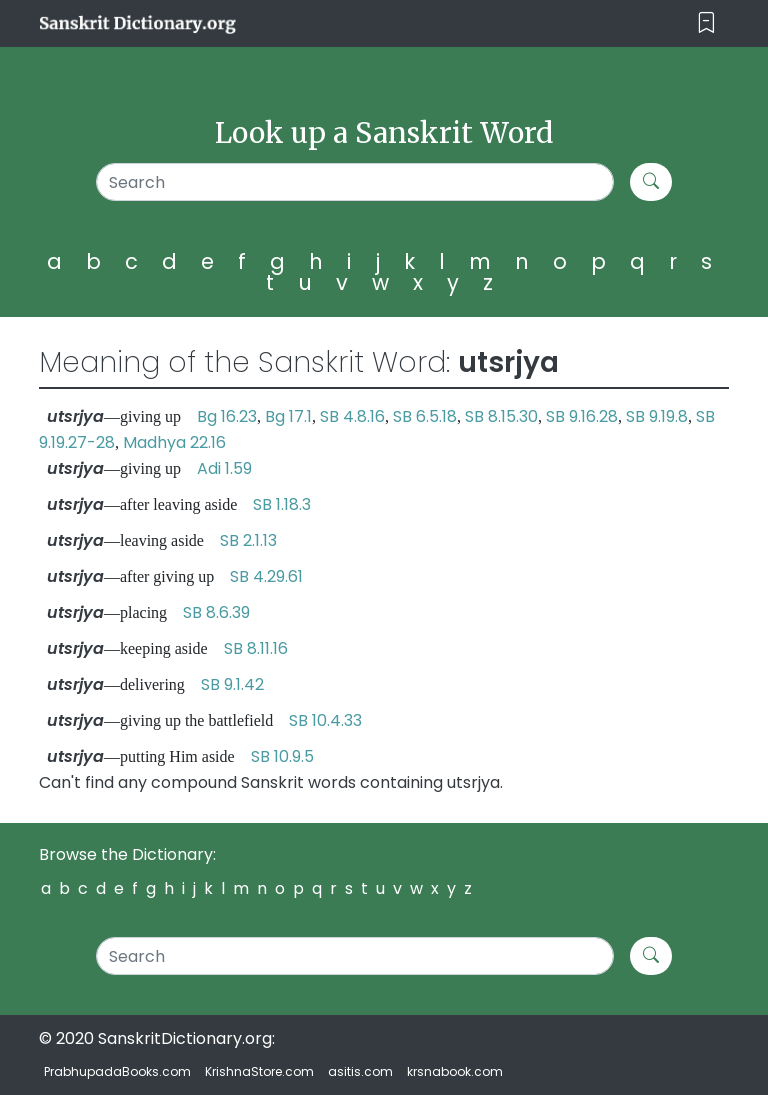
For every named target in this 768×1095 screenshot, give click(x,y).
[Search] (355, 182)
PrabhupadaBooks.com (117, 1071)
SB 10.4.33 (325, 720)
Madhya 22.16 (174, 442)
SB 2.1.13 (248, 540)
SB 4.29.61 (266, 576)
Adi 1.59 (224, 468)
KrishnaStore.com (259, 1071)
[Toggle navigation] (706, 23)
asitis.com (360, 1071)
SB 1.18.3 (282, 504)
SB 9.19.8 (657, 416)
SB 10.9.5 (282, 756)
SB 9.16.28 (582, 416)
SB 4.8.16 (352, 416)
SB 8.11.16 (256, 648)
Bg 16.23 (227, 416)
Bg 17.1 (288, 416)
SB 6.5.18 (425, 416)
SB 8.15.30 (501, 416)
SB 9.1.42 (232, 684)
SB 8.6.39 (216, 612)
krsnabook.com (455, 1071)
